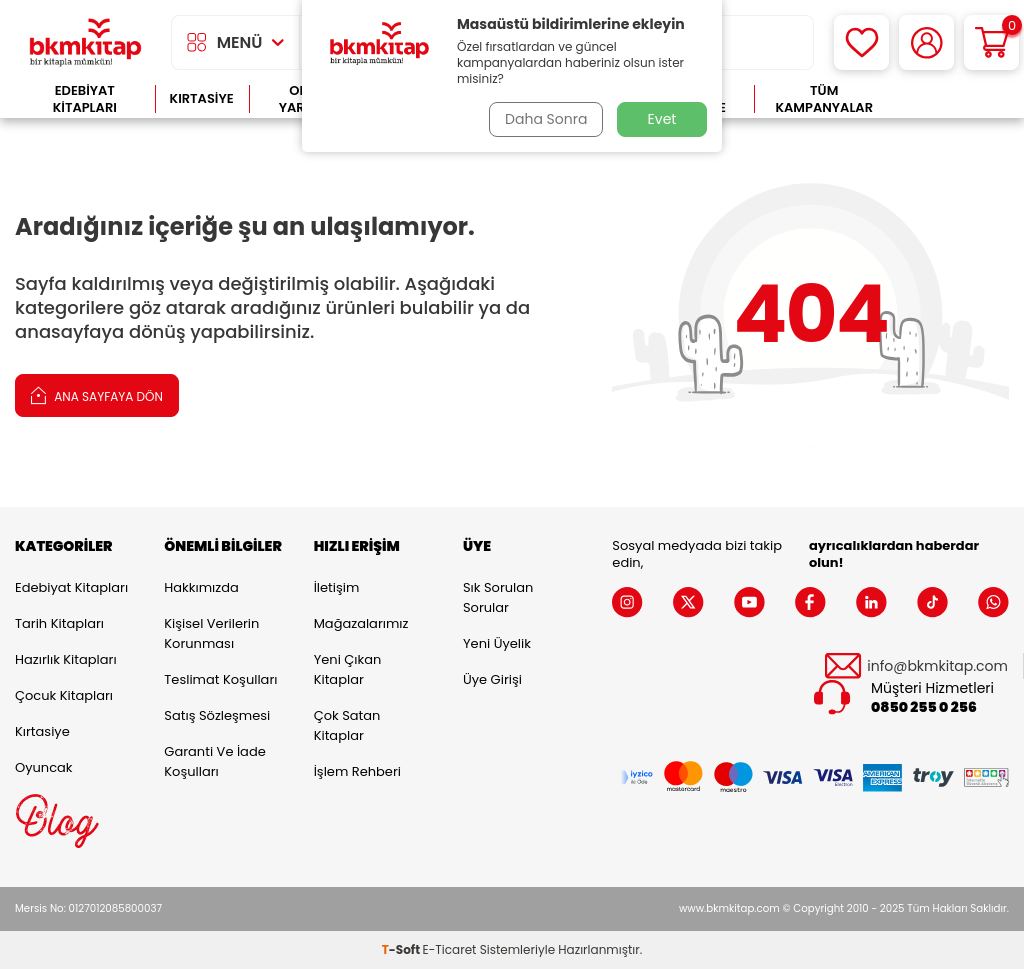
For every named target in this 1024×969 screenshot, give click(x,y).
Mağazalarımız (361, 623)
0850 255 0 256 (924, 707)
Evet (662, 119)
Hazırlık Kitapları (66, 659)
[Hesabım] (926, 42)
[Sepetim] (991, 42)
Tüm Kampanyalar (824, 99)
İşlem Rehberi (357, 771)
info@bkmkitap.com (937, 666)
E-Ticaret (450, 949)
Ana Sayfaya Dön (97, 394)
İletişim (337, 587)
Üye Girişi (492, 679)
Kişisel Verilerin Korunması (211, 633)
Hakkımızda (201, 587)
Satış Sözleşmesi (217, 715)
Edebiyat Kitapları (85, 99)
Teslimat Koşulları (220, 679)
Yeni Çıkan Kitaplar (348, 669)
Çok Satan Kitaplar (347, 725)
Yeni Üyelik (497, 643)
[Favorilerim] (861, 42)
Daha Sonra (545, 119)
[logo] (85, 42)
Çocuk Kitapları (64, 695)
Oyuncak (44, 767)
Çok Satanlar (951, 99)
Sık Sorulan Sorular (498, 597)
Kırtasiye (202, 98)
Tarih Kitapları (59, 623)
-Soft (402, 949)
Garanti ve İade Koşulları (214, 761)
